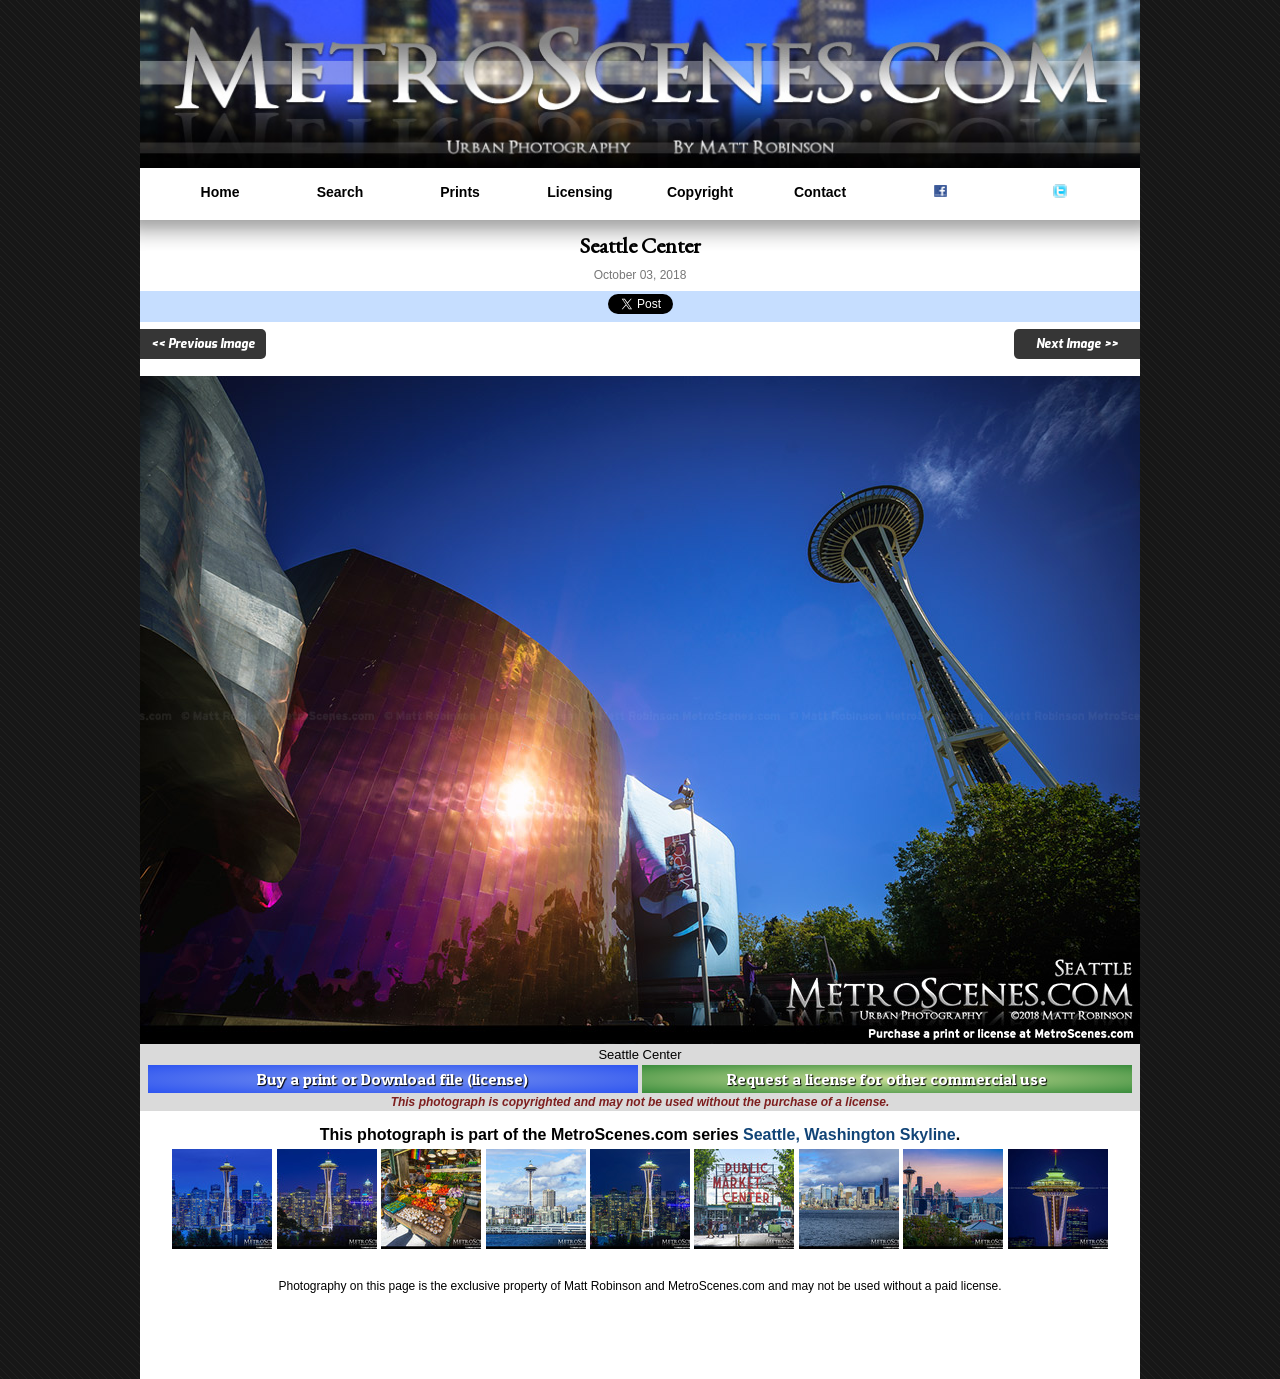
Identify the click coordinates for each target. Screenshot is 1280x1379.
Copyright (700, 192)
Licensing (579, 192)
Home (220, 192)
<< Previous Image (203, 344)
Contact (820, 192)
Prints (460, 192)
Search (340, 192)
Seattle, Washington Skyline (849, 1134)
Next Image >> (1077, 344)
